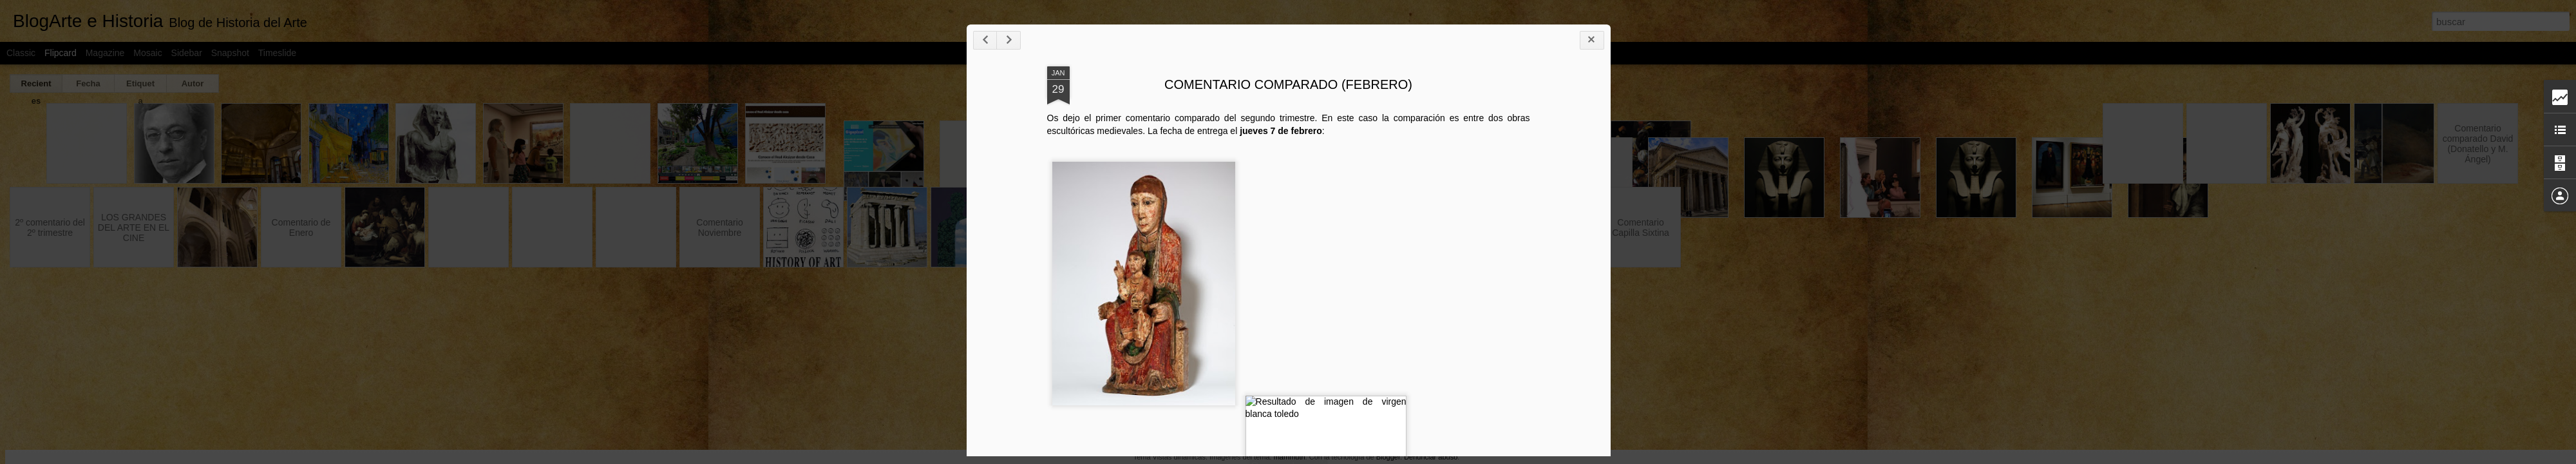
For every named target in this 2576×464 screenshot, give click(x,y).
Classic (20, 53)
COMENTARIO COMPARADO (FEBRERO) (2391, 162)
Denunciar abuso (1430, 457)
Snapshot (230, 53)
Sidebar (186, 53)
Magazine (105, 53)
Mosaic (147, 53)
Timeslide (277, 53)
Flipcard (60, 53)
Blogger (1388, 457)
